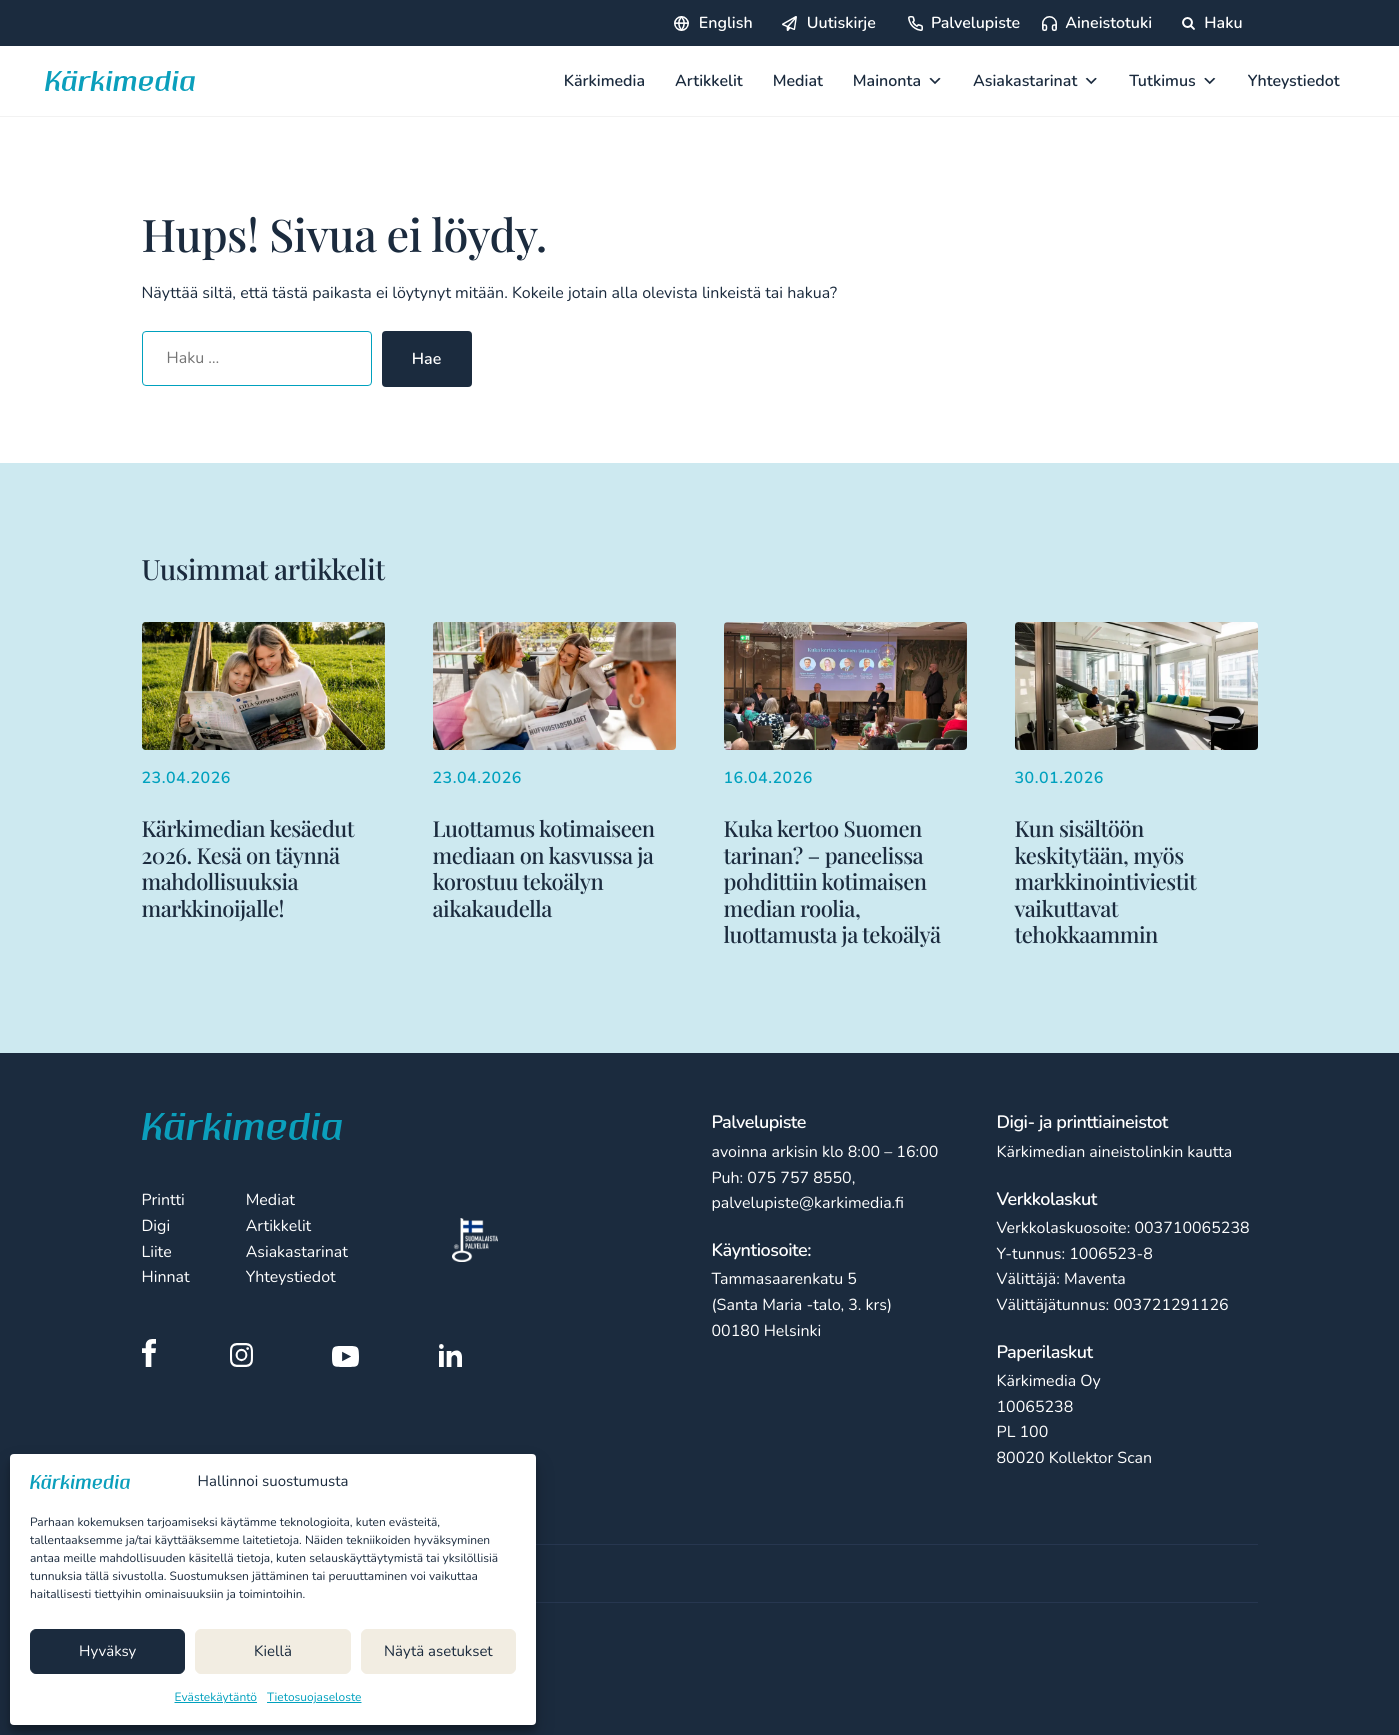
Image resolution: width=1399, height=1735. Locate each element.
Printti (163, 1200)
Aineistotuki (1108, 23)
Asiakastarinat (1036, 81)
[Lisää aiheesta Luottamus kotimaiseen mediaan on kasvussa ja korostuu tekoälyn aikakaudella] (554, 771)
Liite (157, 1252)
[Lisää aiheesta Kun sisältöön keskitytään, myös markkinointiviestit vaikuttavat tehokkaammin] (1136, 784)
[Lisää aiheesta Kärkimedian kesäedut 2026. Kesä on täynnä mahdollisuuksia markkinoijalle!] (263, 771)
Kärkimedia (604, 81)
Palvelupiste (975, 23)
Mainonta (898, 81)
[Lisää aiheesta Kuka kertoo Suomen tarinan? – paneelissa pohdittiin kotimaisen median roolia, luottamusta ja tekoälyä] (845, 784)
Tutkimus (1173, 81)
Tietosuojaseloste (314, 1698)
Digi (156, 1226)
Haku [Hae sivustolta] (1212, 23)
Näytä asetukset (438, 1652)
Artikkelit (709, 81)
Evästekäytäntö (216, 1698)
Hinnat (166, 1277)
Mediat (798, 81)
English (726, 23)
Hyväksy (107, 1652)
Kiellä (273, 1652)
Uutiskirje (841, 23)
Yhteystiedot (1294, 81)
